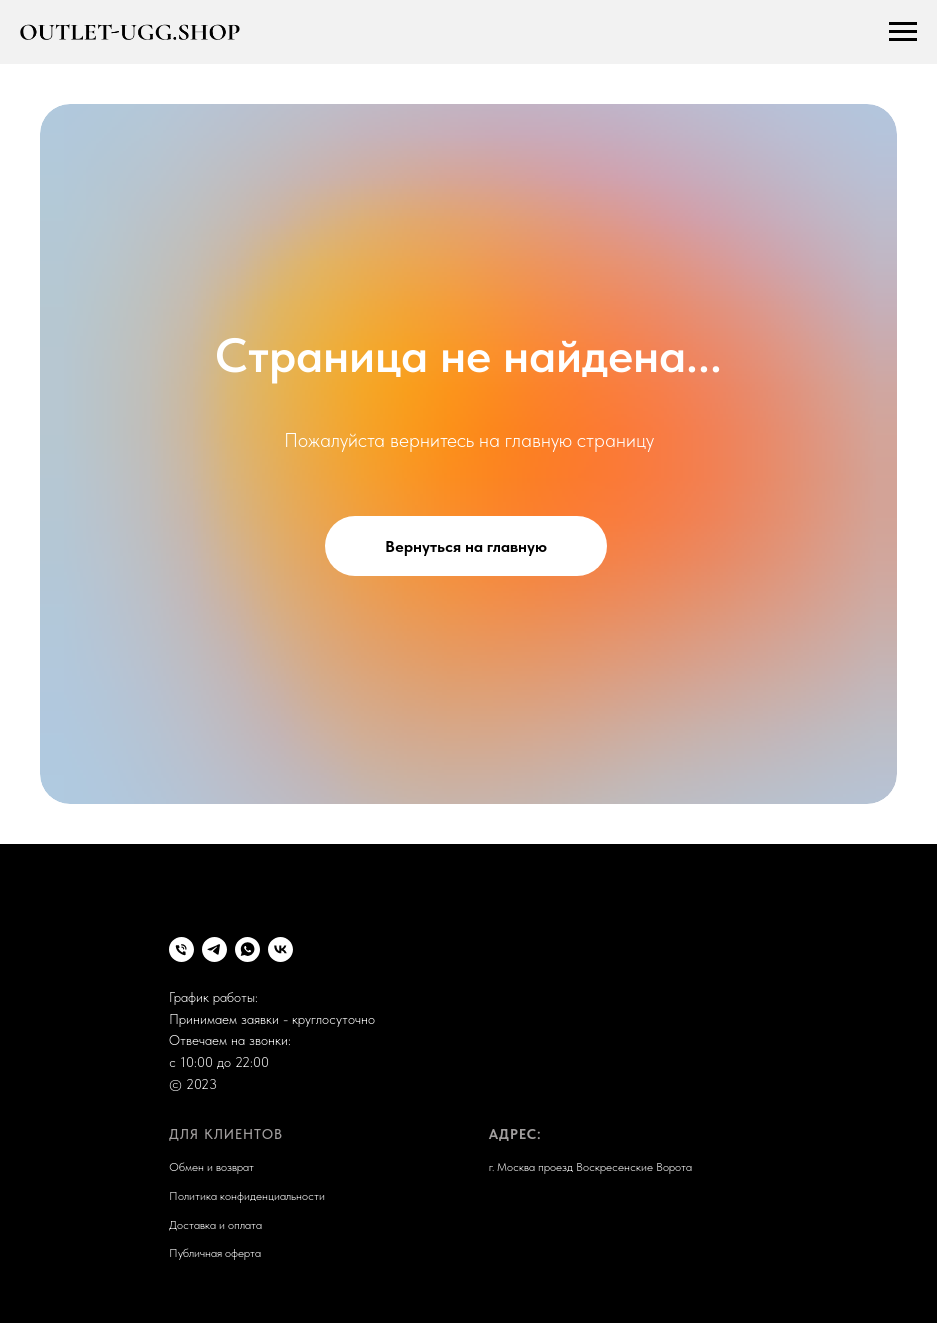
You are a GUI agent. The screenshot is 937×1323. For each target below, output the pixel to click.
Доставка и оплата (215, 1225)
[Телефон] (181, 949)
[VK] (280, 949)
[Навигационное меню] (903, 32)
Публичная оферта (215, 1253)
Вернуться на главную (466, 546)
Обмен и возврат (211, 1167)
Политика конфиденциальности (247, 1196)
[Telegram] (214, 949)
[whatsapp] (247, 949)
